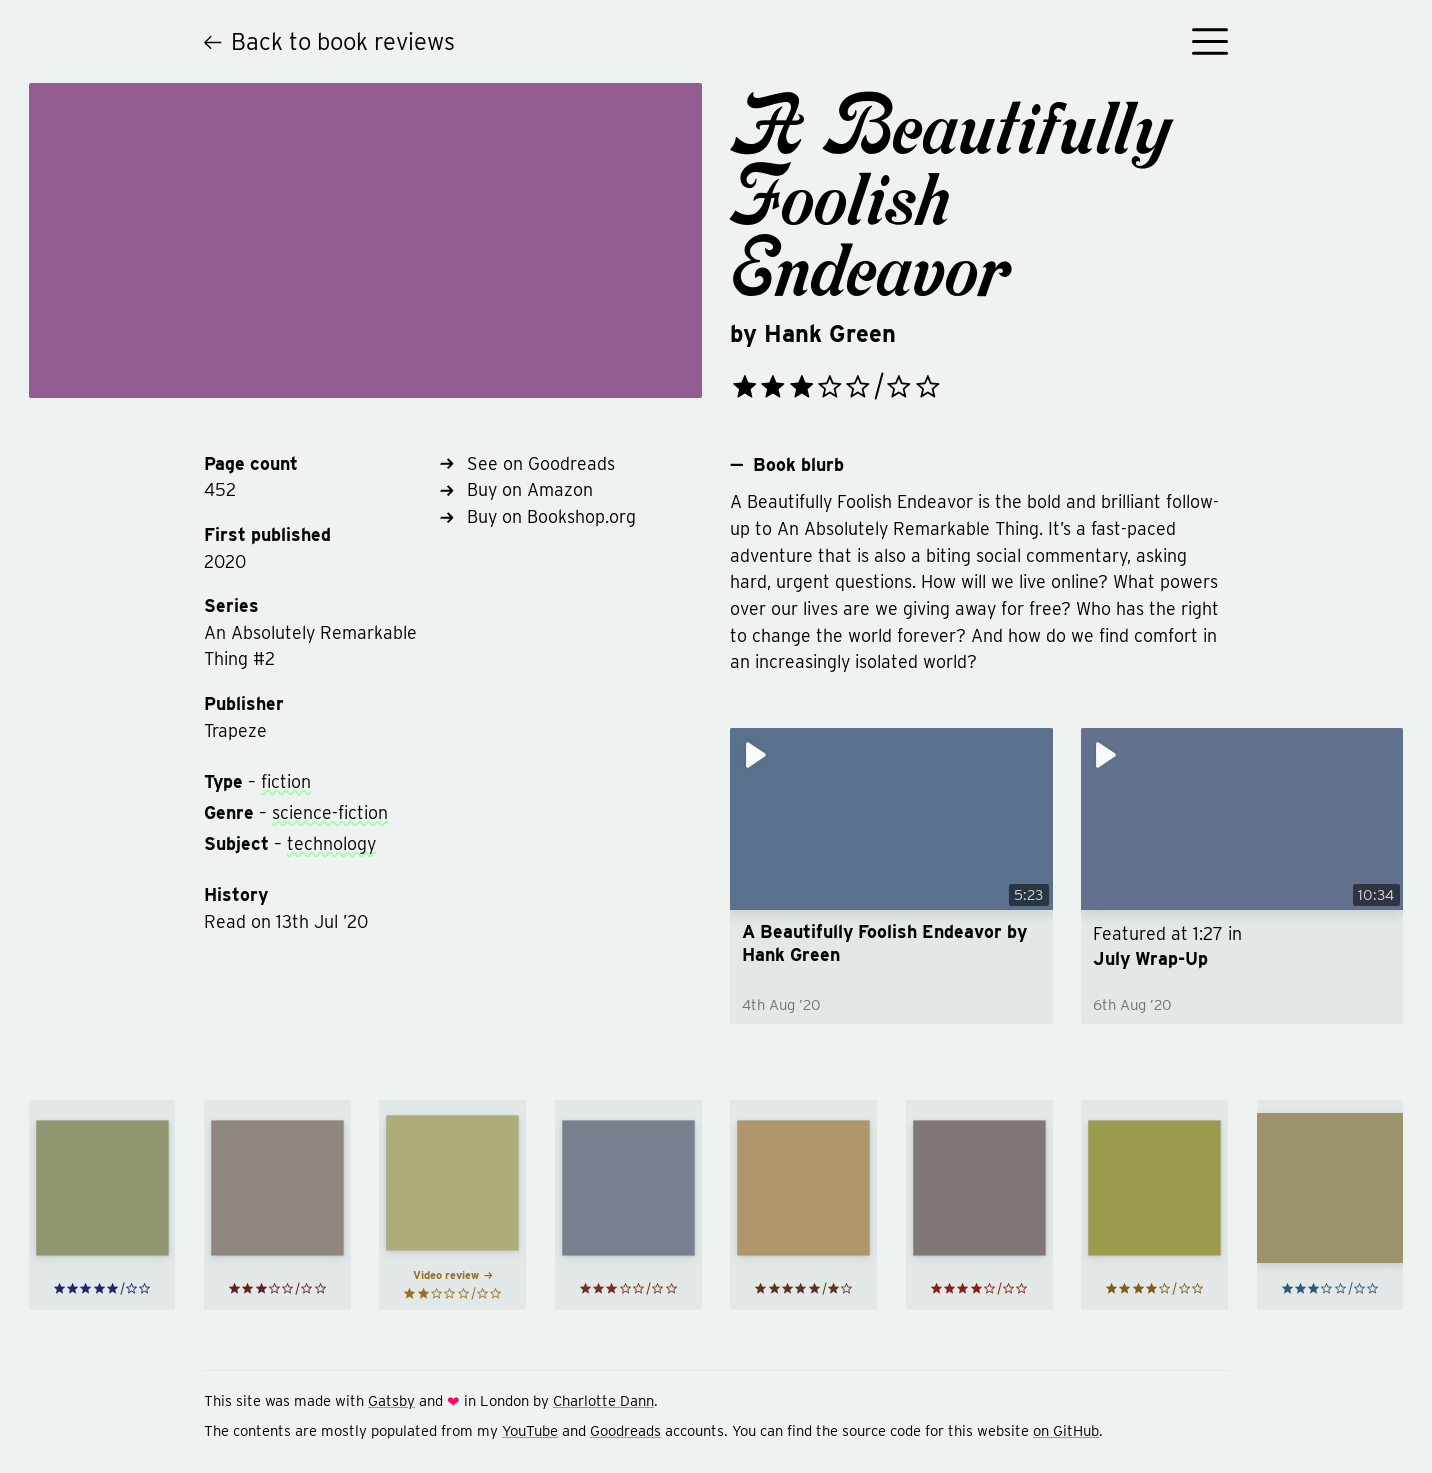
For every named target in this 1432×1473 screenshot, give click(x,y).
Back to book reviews (329, 41)
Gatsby (391, 1401)
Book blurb (786, 465)
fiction (286, 781)
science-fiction (330, 812)
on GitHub (1066, 1431)
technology (331, 843)
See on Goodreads (527, 463)
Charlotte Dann (603, 1401)
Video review (452, 1275)
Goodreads (625, 1431)
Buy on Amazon (516, 489)
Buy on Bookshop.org (538, 516)
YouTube (530, 1431)
